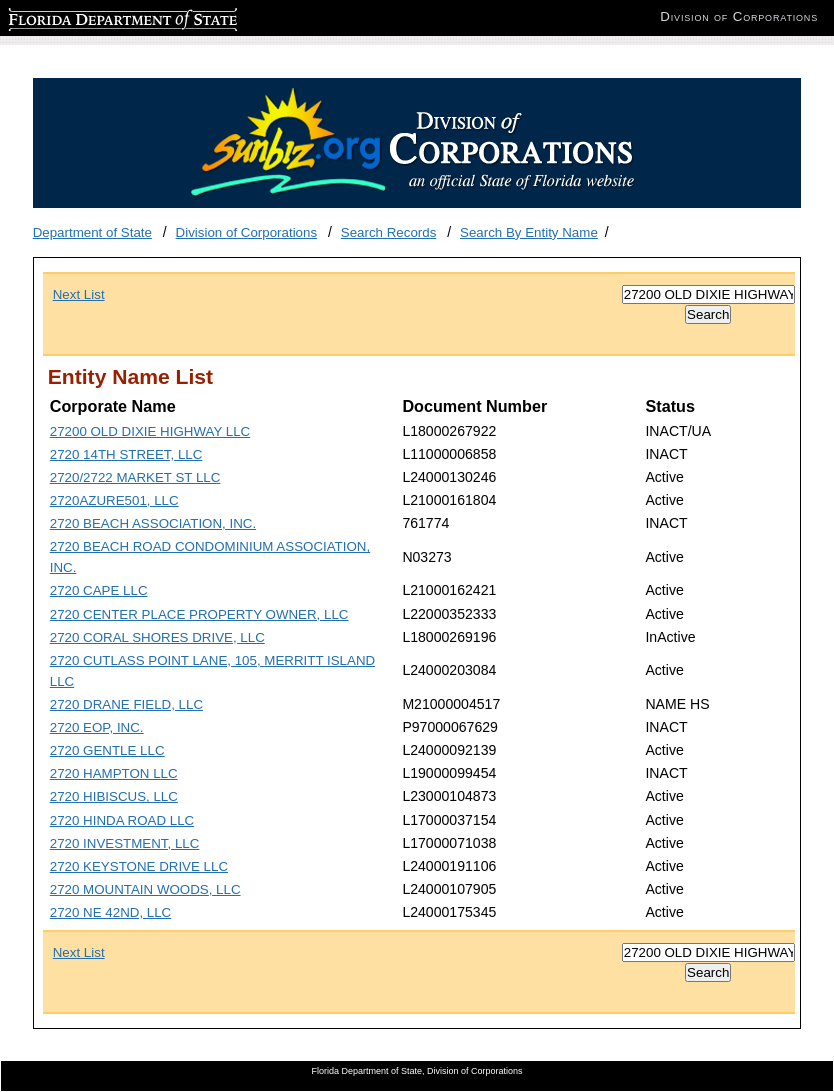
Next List (79, 294)
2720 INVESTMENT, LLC (125, 843)
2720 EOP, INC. (97, 727)
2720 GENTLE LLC (107, 750)
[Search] (708, 294)
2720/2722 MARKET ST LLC (135, 477)
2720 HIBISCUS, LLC (114, 796)
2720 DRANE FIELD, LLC (126, 704)
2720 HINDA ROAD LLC (122, 820)
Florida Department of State (90, 16)
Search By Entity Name (529, 232)
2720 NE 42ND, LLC (111, 912)
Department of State (92, 232)
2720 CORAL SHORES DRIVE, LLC (157, 637)
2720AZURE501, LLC (114, 500)
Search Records (389, 232)
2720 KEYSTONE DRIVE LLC (139, 866)
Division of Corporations (247, 232)
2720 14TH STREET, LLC (126, 454)
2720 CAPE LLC (99, 590)
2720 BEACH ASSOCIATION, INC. (153, 523)
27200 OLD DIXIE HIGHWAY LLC (150, 431)
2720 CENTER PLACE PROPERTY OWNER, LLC (199, 614)
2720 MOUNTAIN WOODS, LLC (145, 889)
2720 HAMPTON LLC (114, 773)
